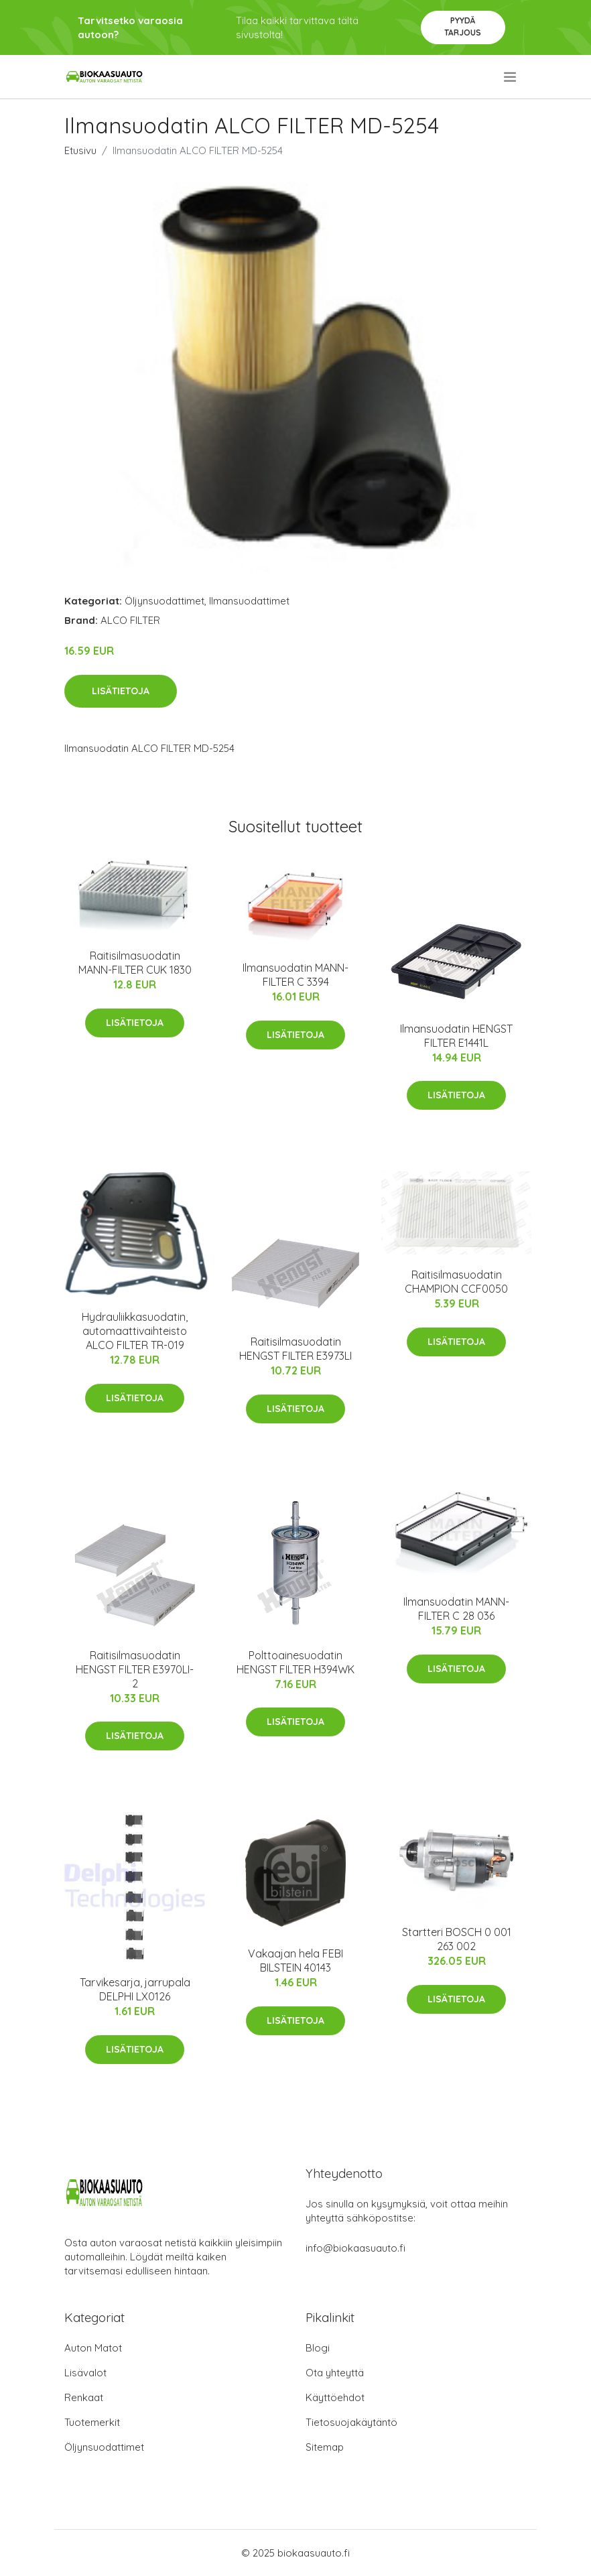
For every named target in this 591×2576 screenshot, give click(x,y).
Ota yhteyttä (335, 2372)
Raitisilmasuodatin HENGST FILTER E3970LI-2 (135, 1669)
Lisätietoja (120, 691)
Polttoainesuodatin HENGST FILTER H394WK (295, 1662)
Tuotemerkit (92, 2422)
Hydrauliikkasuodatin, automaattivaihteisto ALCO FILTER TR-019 (135, 1331)
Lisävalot (85, 2372)
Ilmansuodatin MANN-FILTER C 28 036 (456, 1608)
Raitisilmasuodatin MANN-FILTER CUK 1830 (135, 962)
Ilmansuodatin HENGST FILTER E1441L (456, 1035)
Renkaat (83, 2397)
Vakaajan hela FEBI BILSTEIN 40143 (295, 1960)
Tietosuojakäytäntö (351, 2422)
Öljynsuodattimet (164, 600)
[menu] (511, 77)
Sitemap (325, 2447)
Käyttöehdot (335, 2397)
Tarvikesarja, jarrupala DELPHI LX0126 (135, 1989)
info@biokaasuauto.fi (355, 2248)
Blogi (318, 2347)
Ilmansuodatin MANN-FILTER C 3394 (295, 974)
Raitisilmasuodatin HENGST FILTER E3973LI (295, 1348)
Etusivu (80, 150)
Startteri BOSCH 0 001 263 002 (456, 1939)
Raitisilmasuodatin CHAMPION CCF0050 (456, 1281)
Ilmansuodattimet (249, 600)
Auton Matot (93, 2347)
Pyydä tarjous (462, 26)
